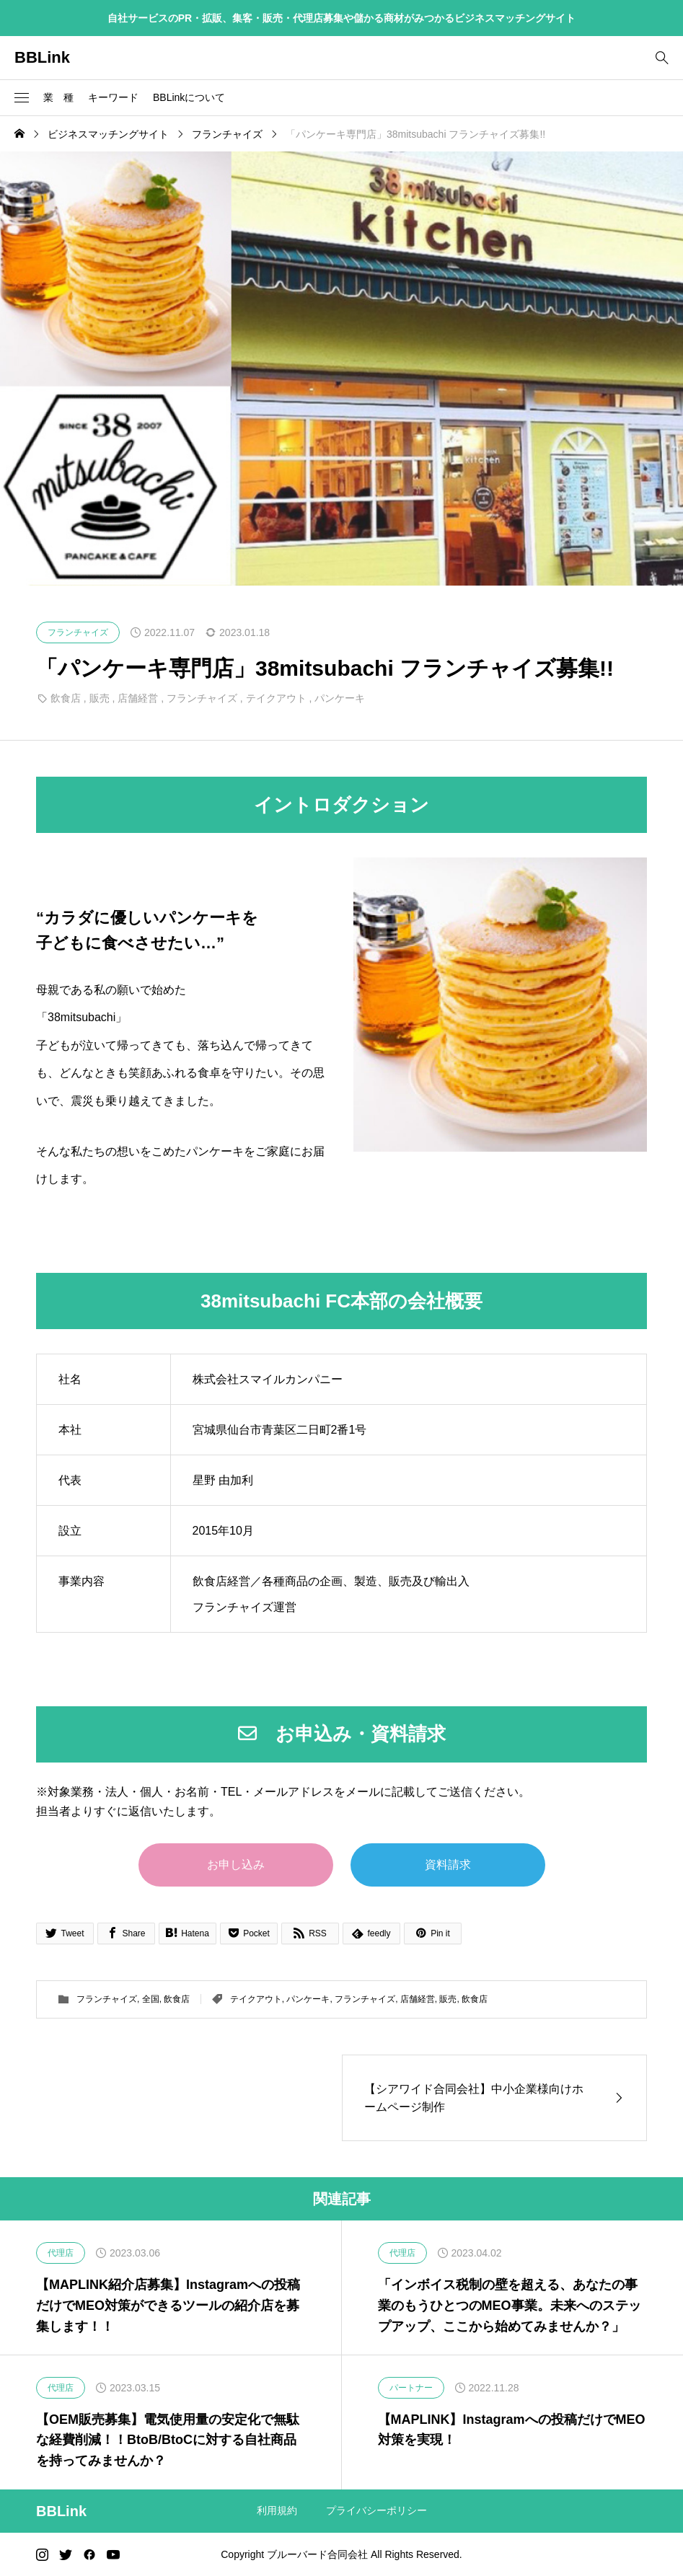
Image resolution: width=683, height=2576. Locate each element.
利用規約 (277, 2510)
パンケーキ (339, 698)
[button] (21, 98)
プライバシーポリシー (376, 2510)
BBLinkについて (189, 97)
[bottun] (661, 58)
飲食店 (65, 698)
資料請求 (448, 1864)
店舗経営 (138, 698)
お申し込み (236, 1864)
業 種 (58, 97)
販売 (99, 698)
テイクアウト (276, 698)
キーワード (113, 97)
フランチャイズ (202, 698)
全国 (150, 1999)
